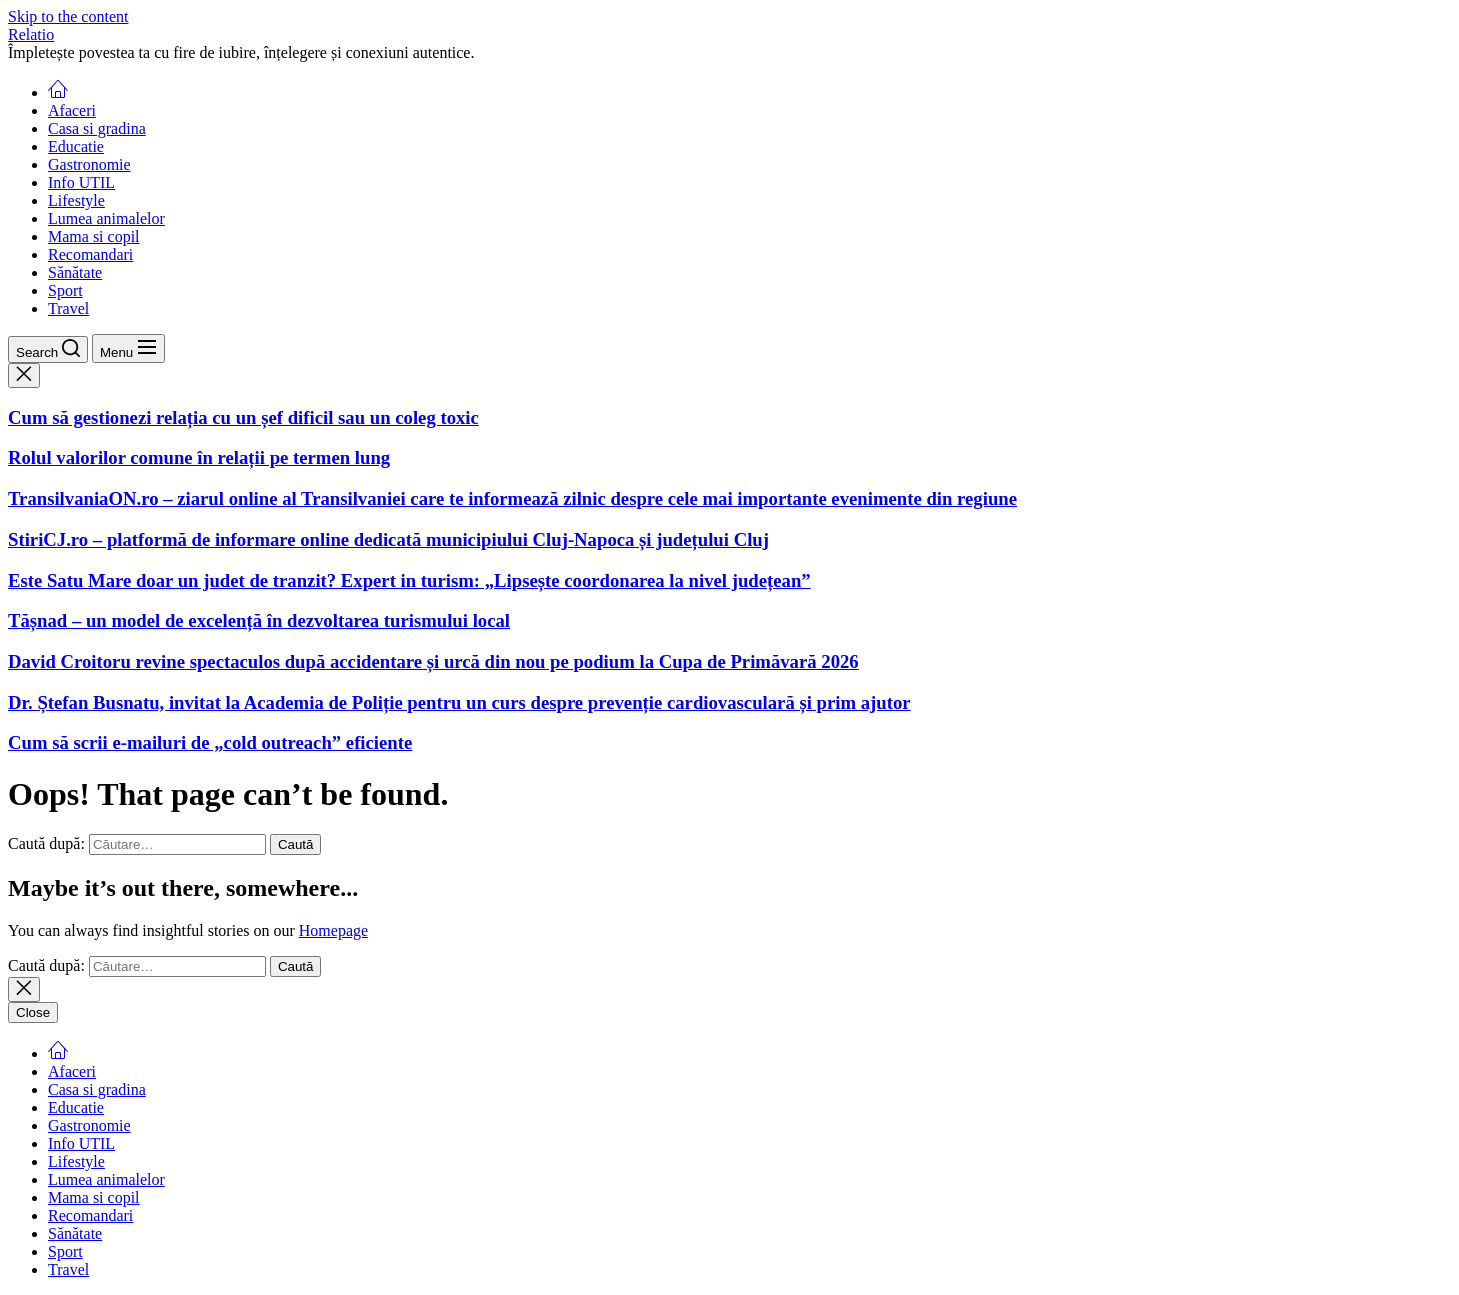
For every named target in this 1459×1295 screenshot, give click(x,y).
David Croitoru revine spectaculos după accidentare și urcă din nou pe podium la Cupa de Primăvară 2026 (433, 661)
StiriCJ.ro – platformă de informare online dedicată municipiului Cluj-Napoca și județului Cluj (388, 539)
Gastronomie (89, 164)
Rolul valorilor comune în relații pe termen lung (199, 457)
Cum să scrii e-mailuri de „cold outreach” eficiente (210, 742)
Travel (68, 308)
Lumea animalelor (106, 218)
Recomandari (90, 254)
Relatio (31, 34)
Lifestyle (76, 200)
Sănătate (75, 272)
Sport (65, 290)
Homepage (333, 930)
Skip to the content (68, 16)
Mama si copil (94, 236)
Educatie (76, 146)
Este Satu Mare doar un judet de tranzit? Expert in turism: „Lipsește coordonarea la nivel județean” (409, 580)
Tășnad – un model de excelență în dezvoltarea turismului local (259, 620)
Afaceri (72, 110)
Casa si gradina (97, 128)
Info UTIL (81, 182)
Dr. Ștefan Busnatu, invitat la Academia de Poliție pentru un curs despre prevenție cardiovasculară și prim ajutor (459, 702)
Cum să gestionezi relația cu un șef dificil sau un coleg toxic (243, 417)
